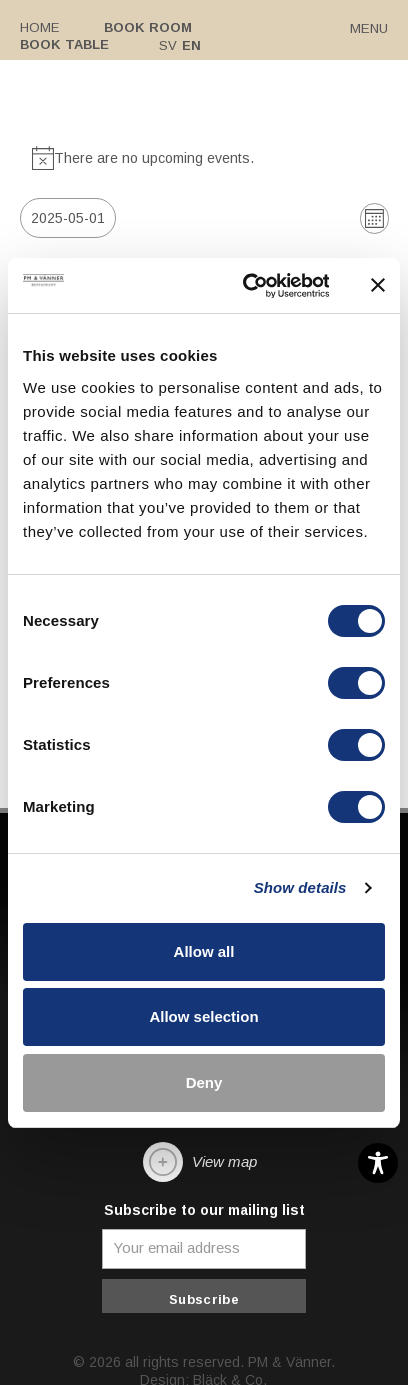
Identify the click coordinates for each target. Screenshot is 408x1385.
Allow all (204, 951)
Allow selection (203, 1016)
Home (39, 27)
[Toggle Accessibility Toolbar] (378, 1163)
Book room (148, 27)
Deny (204, 1082)
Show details (300, 887)
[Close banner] (378, 285)
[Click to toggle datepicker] (68, 218)
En (191, 44)
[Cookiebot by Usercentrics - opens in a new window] (247, 286)
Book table (64, 44)
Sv (168, 44)
